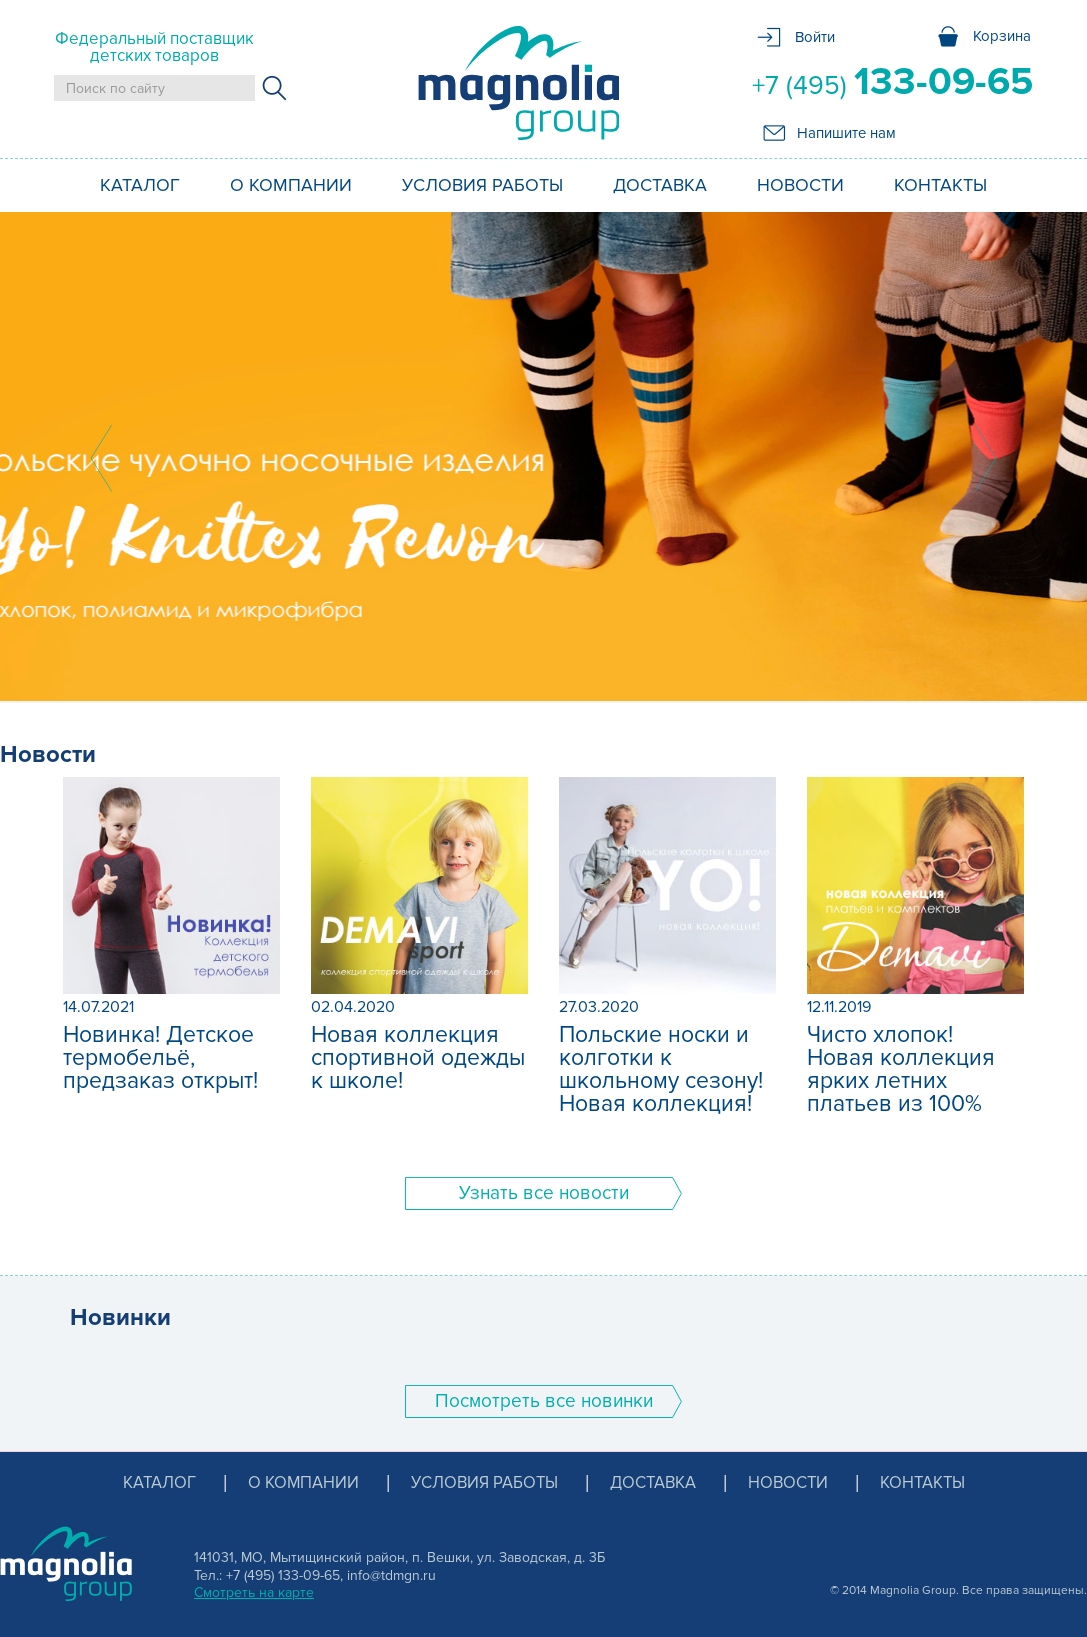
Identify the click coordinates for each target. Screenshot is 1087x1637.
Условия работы (482, 185)
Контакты (940, 185)
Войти (815, 37)
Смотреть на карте (254, 1592)
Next (986, 458)
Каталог (140, 185)
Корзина (1002, 36)
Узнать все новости (544, 1193)
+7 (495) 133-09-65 (283, 1575)
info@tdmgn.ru (391, 1575)
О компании (291, 185)
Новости (800, 185)
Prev (101, 458)
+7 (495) (892, 82)
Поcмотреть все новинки (544, 1401)
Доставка (660, 185)
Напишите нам (846, 133)
